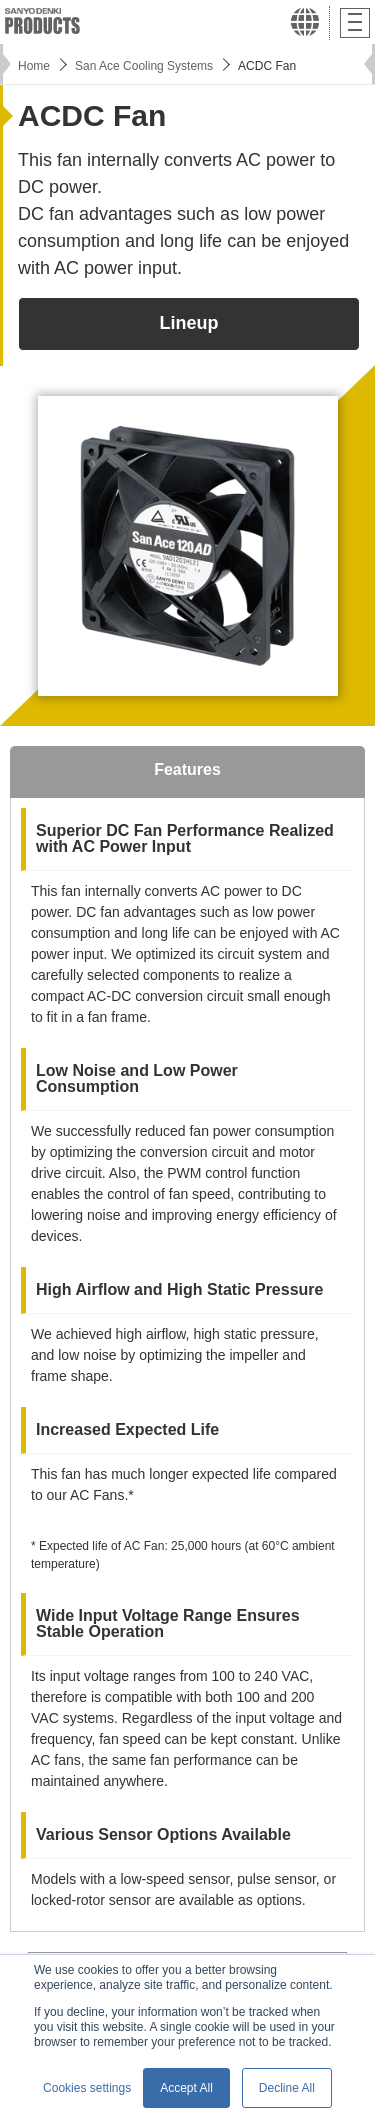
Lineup (189, 323)
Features (187, 769)
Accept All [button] (186, 2088)
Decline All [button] (287, 2088)
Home (34, 66)
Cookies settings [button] (87, 2088)
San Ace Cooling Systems (144, 66)
